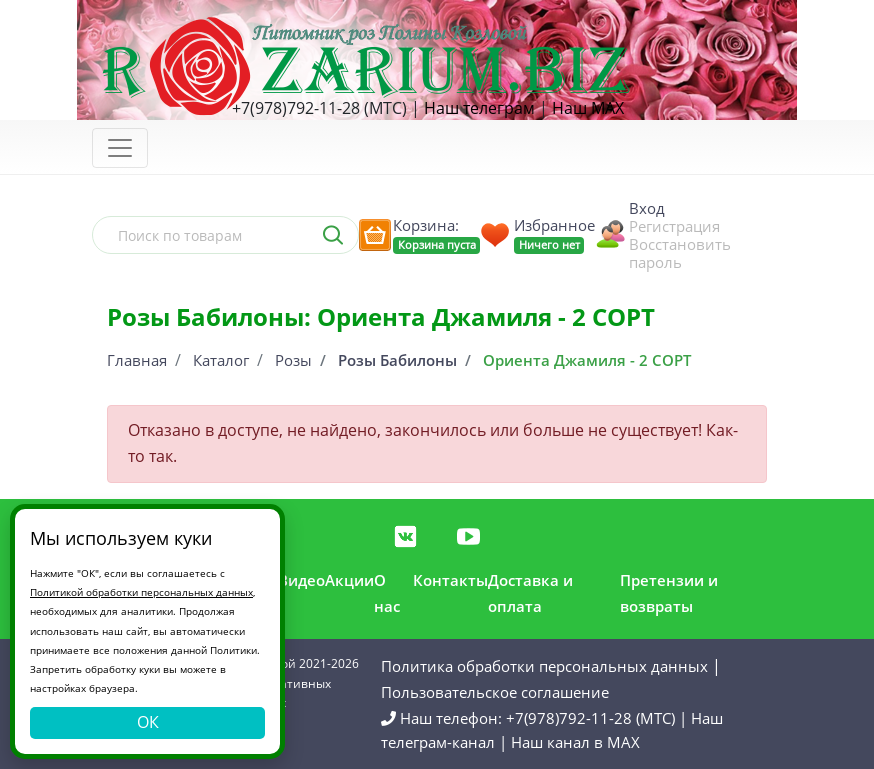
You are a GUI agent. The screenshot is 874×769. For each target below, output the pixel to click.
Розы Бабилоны (397, 360)
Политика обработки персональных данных (544, 666)
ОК (148, 722)
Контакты (450, 580)
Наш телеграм (479, 108)
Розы (293, 360)
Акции (349, 580)
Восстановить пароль (680, 253)
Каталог (221, 360)
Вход (647, 208)
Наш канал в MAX (575, 742)
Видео (301, 580)
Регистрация (674, 226)
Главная (137, 360)
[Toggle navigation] (120, 148)
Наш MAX (588, 108)
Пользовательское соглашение (495, 692)
